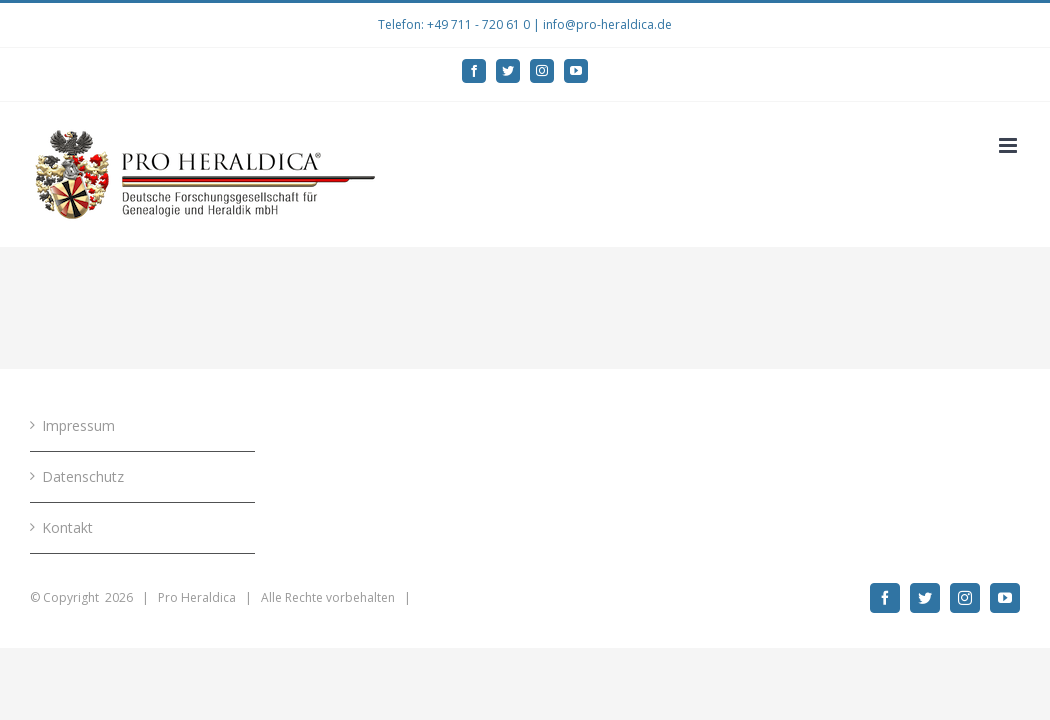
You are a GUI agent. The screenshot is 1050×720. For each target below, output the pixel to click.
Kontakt (67, 527)
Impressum (78, 425)
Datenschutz (83, 476)
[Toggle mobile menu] (1009, 145)
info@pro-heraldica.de (607, 24)
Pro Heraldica (197, 597)
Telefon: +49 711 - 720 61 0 (454, 24)
